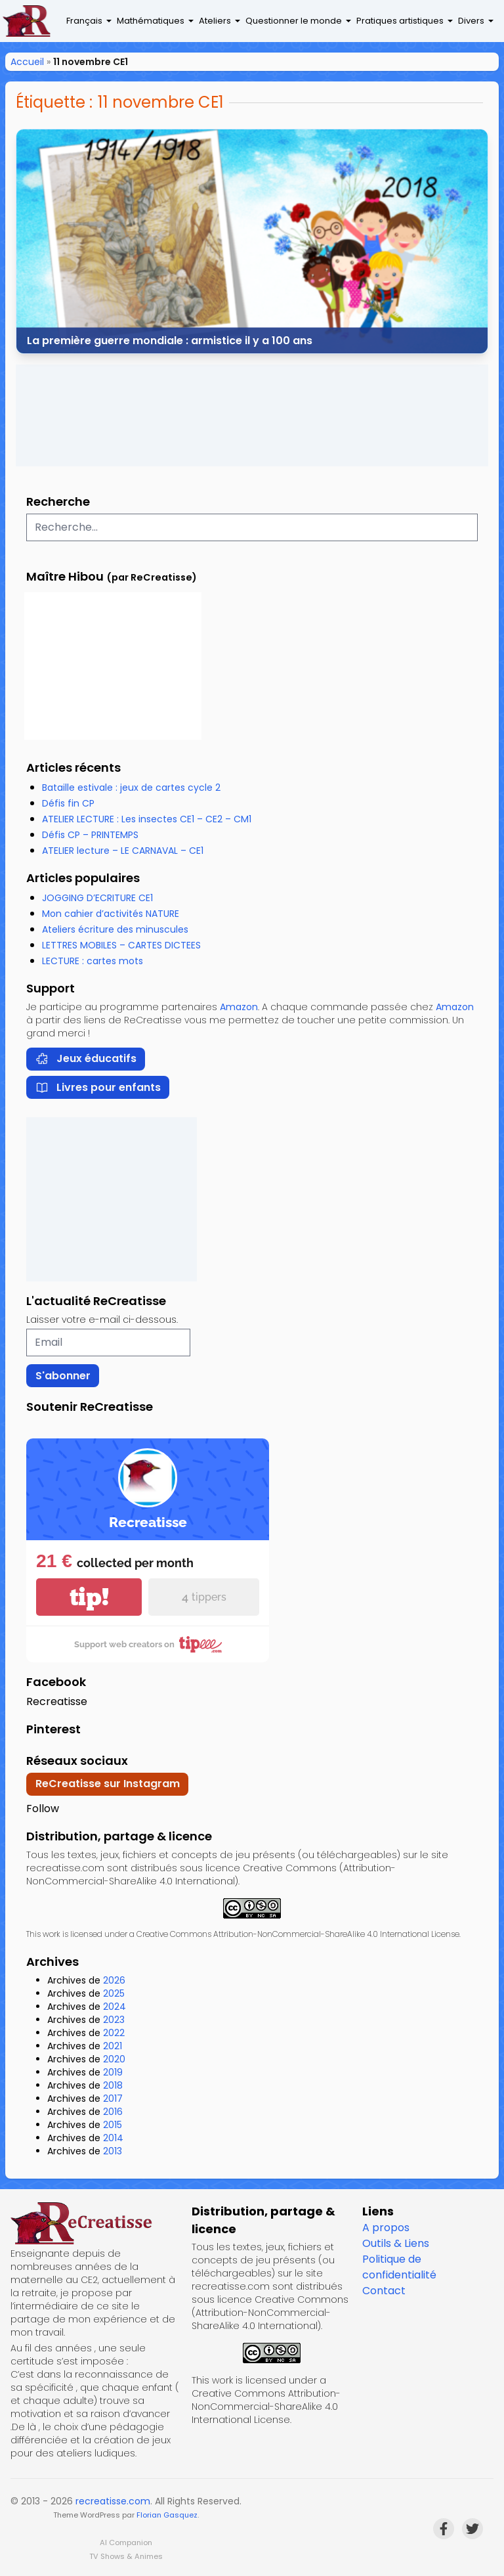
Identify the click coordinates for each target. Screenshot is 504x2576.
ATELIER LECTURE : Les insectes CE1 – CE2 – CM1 (146, 819)
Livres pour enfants (98, 1087)
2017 (113, 2098)
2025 (114, 1993)
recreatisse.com (112, 2501)
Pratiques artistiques (400, 20)
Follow (42, 1808)
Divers (471, 20)
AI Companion (126, 2542)
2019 (113, 2072)
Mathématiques (150, 20)
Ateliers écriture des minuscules (115, 929)
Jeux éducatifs (85, 1058)
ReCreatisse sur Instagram (107, 1783)
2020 (114, 2059)
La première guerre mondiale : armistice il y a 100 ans (169, 339)
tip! (89, 1597)
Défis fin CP (68, 803)
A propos (386, 2227)
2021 (112, 2046)
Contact (384, 2290)
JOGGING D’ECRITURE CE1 (97, 897)
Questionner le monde (293, 20)
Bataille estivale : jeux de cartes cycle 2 (131, 787)
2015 (112, 2124)
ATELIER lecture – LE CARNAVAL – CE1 (122, 850)
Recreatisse (56, 1701)
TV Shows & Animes (126, 2556)
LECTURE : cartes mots (92, 960)
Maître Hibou (65, 576)
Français (84, 20)
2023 (114, 2019)
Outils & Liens (395, 2243)
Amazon (239, 1006)
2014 (113, 2137)
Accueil (27, 61)
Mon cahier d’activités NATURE (110, 913)
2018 (113, 2085)
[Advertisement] (252, 415)
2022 (114, 2032)
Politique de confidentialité (399, 2267)
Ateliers (215, 20)
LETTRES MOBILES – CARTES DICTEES (121, 945)
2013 (112, 2151)
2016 (113, 2111)
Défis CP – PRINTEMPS (90, 834)
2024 (114, 2006)
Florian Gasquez (167, 2515)
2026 (114, 1980)
